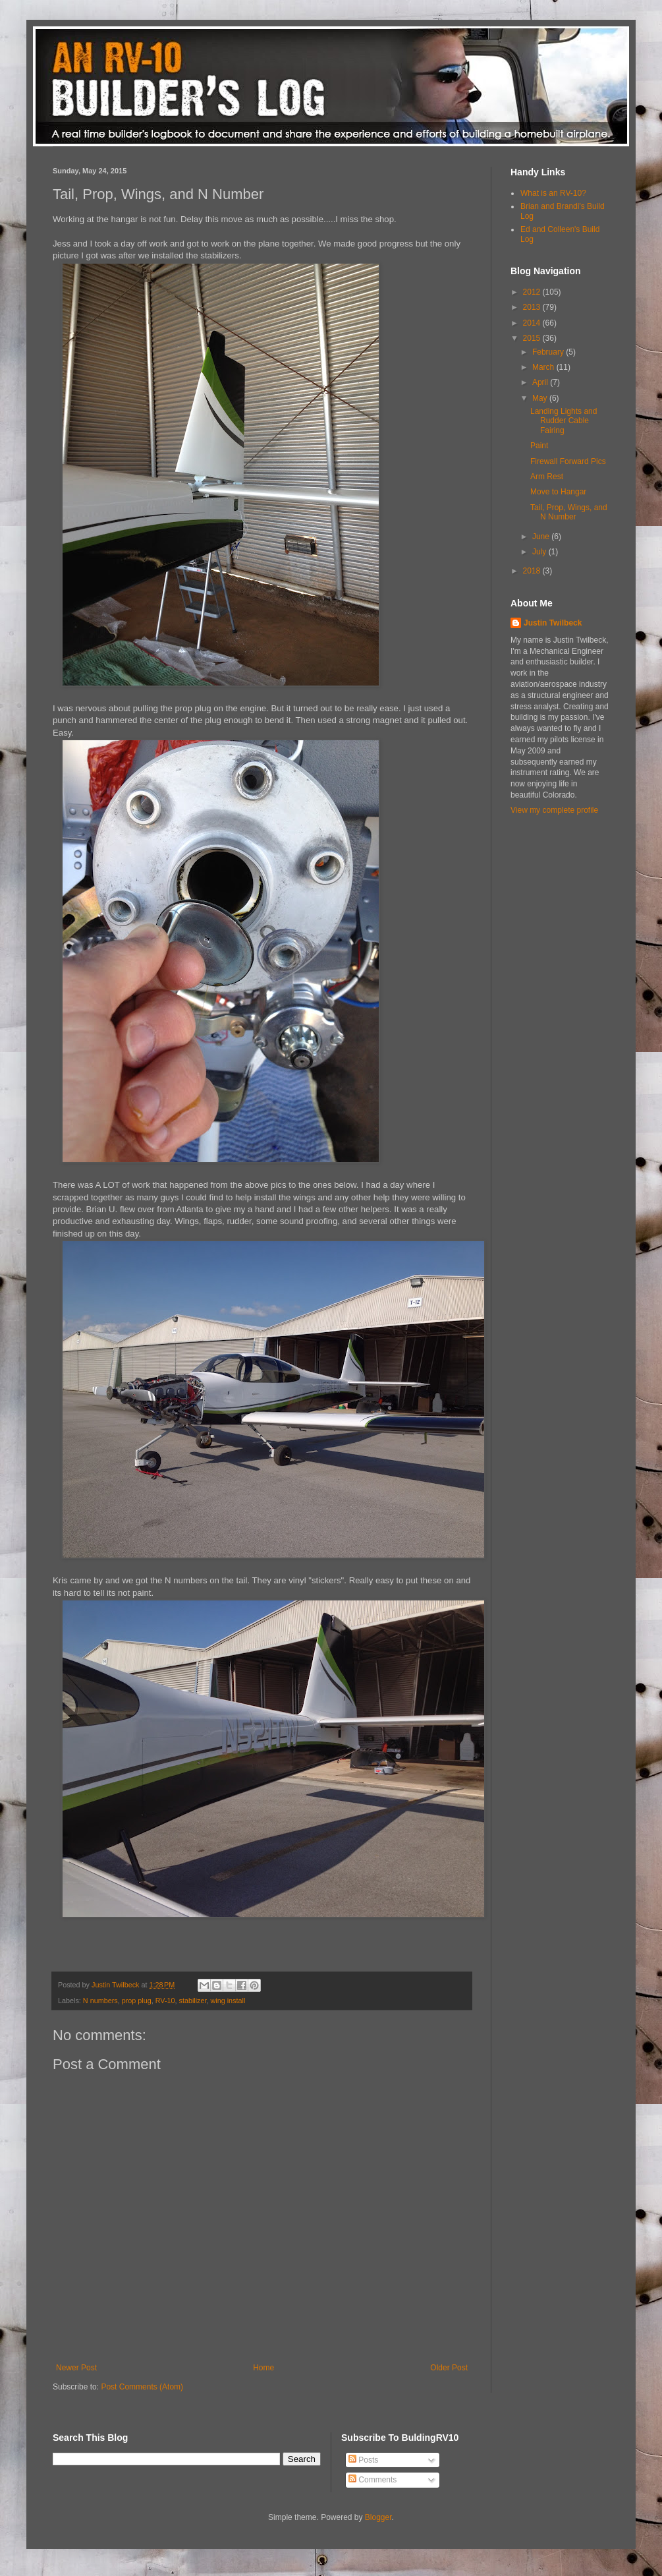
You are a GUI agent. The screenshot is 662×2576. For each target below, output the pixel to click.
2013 (533, 307)
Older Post (449, 2367)
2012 (533, 292)
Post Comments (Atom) (142, 2386)
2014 (533, 323)
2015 (533, 338)
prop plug (137, 2001)
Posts (363, 2460)
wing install (228, 2001)
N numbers (100, 2001)
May (540, 398)
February (549, 352)
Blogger (378, 2517)
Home (263, 2367)
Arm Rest (546, 476)
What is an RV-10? (553, 193)
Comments (372, 2479)
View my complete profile (554, 810)
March (544, 367)
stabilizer (192, 2001)
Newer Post (76, 2367)
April (541, 382)
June (541, 536)
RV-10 (165, 2001)
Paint (539, 445)
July (540, 551)
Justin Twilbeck (553, 623)
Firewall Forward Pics (568, 461)
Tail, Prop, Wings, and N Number (568, 512)
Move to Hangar (558, 491)
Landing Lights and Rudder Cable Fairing (563, 421)
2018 (533, 570)
